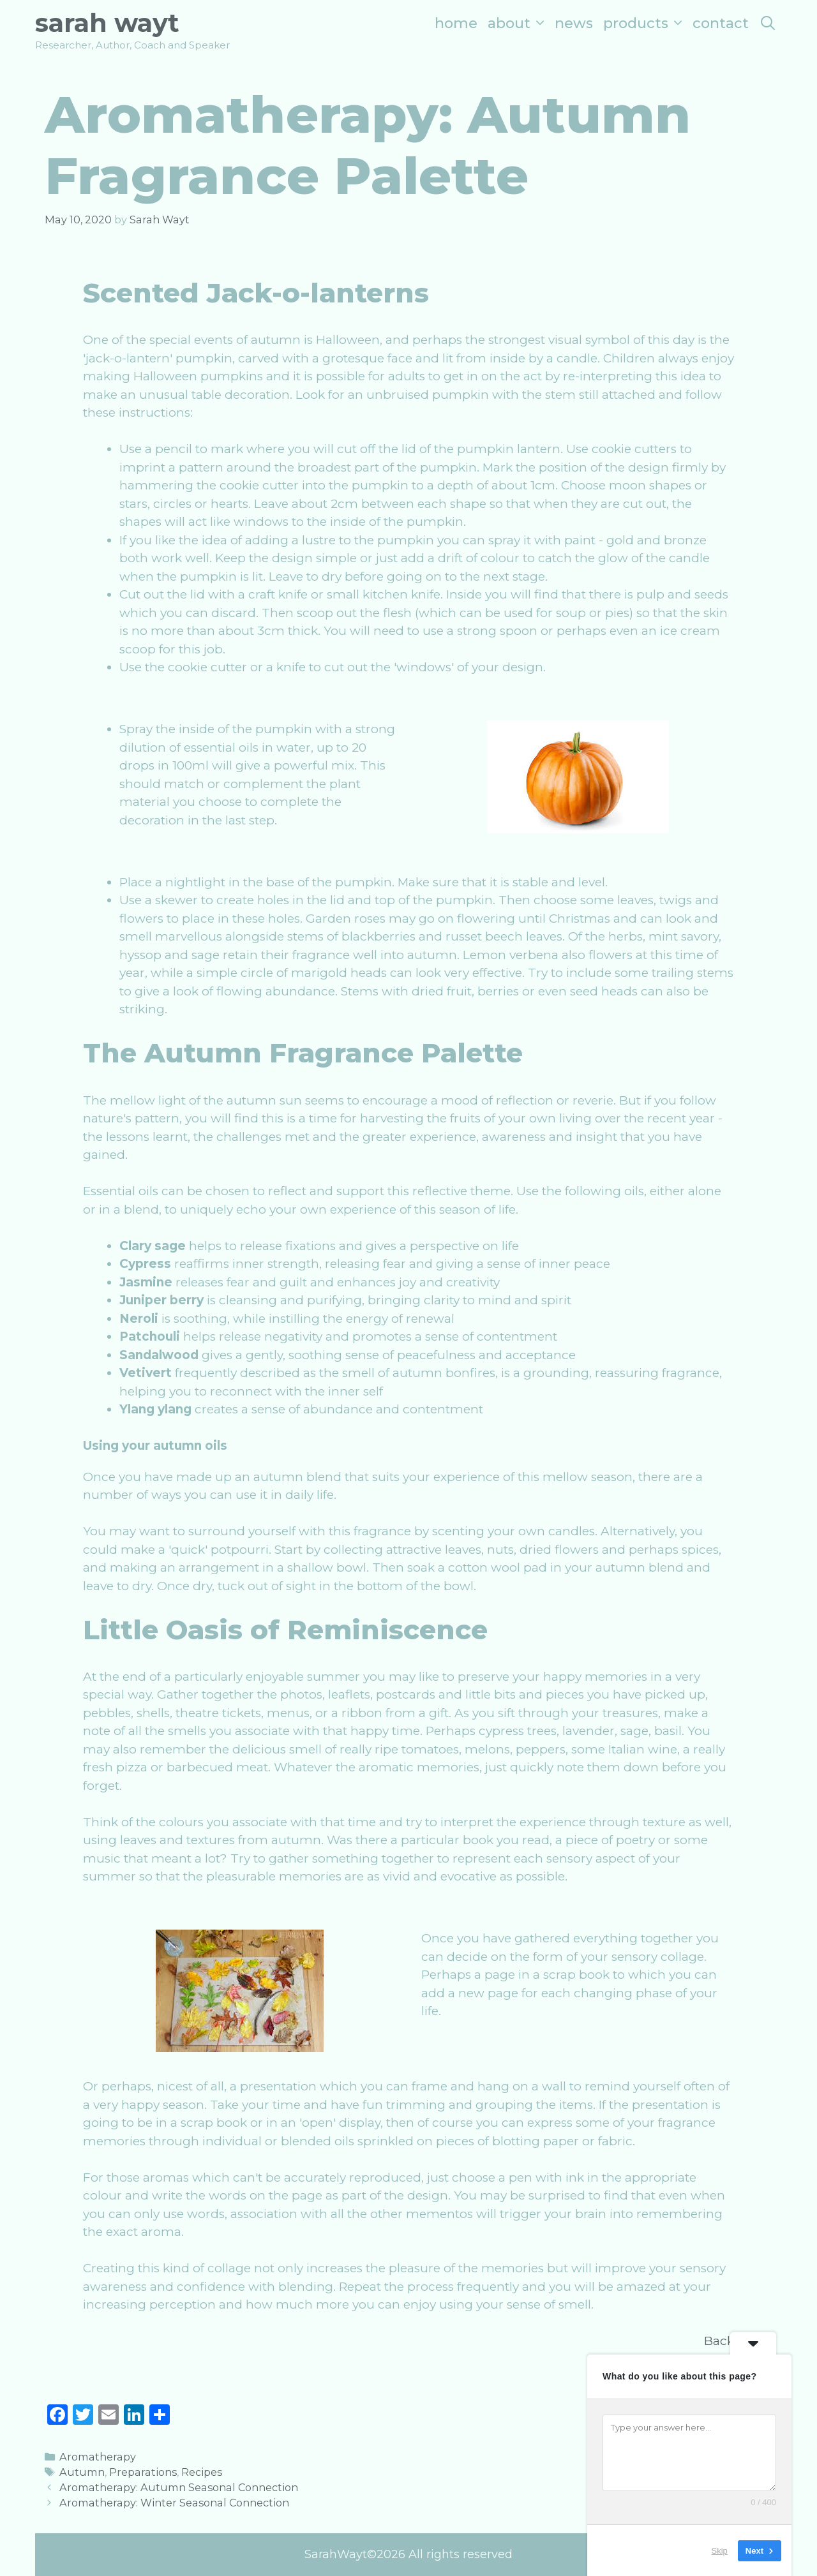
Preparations (143, 2472)
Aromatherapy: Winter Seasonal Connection (174, 2502)
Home (456, 23)
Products (645, 23)
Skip (720, 2550)
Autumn (82, 2472)
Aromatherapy (97, 2456)
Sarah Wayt (107, 22)
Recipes (201, 2472)
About (519, 23)
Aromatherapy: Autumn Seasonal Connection (178, 2487)
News (574, 23)
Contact (721, 23)
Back (719, 2341)
